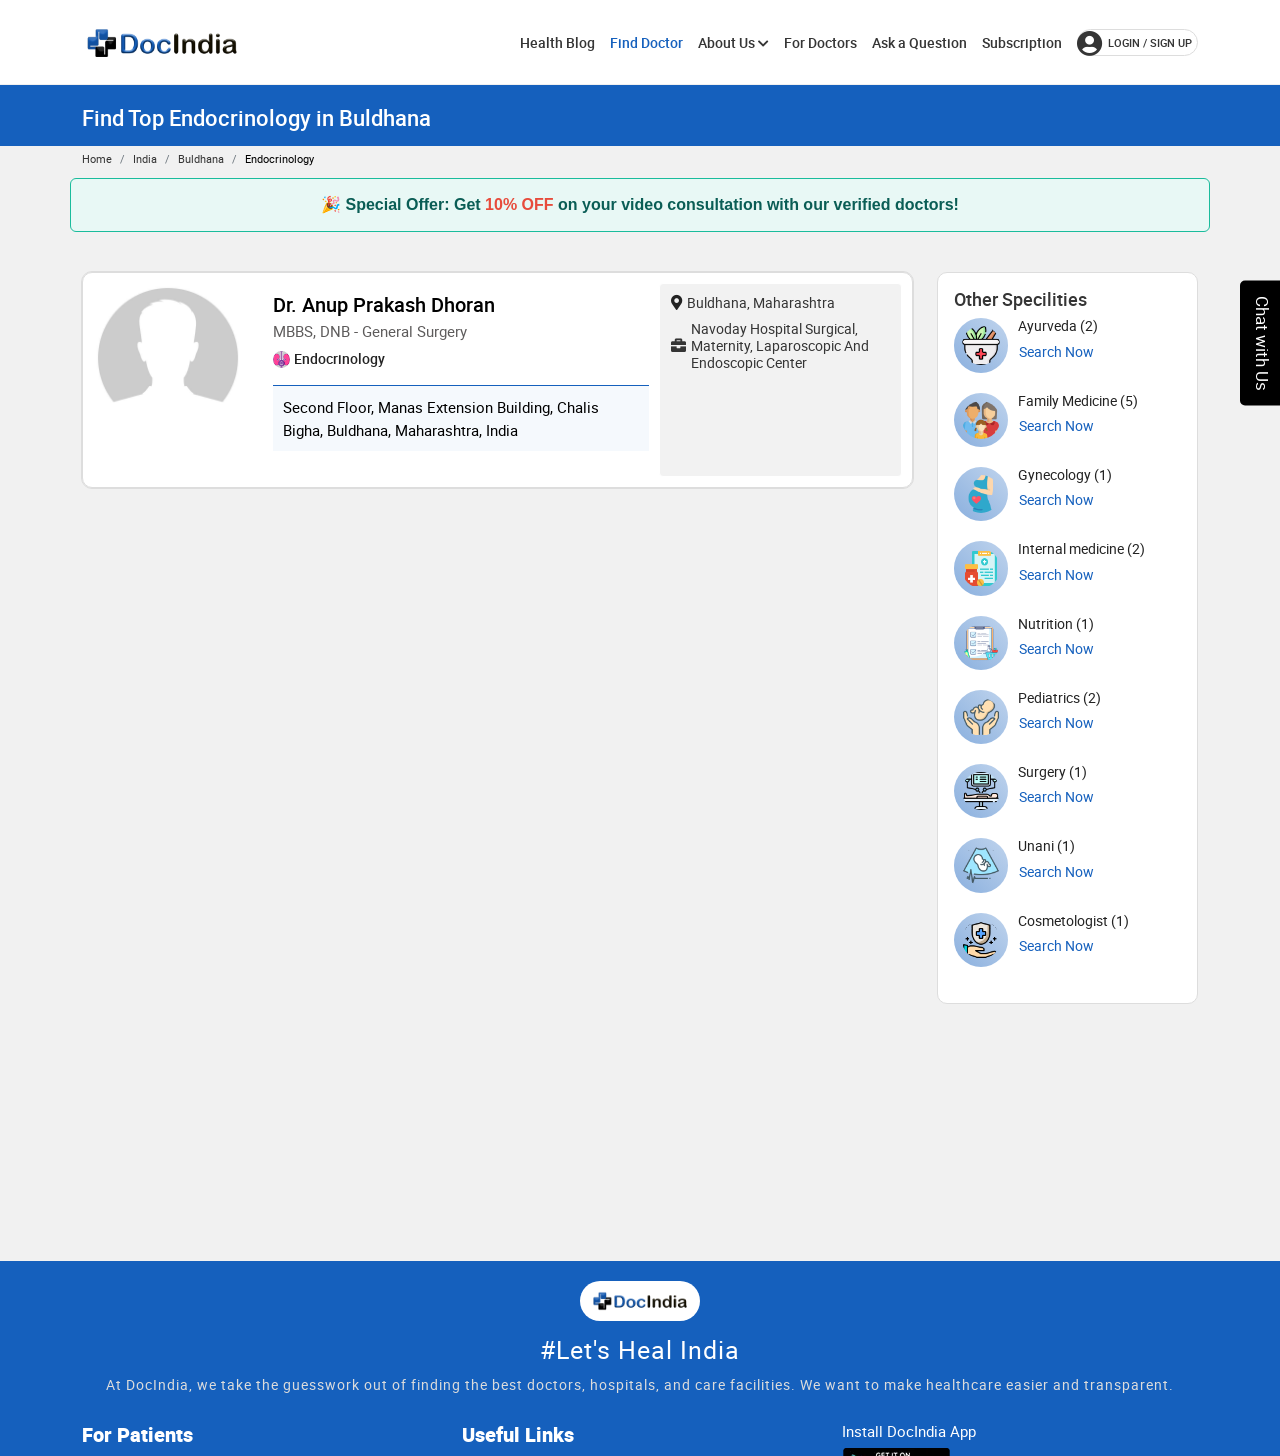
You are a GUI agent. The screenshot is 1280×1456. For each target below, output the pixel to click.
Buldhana (201, 158)
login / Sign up (1134, 43)
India (145, 158)
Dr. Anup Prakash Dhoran (384, 304)
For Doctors (820, 42)
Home (97, 158)
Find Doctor (646, 42)
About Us (733, 42)
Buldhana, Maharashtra (753, 302)
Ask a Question (919, 42)
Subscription (1022, 42)
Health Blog (557, 42)
